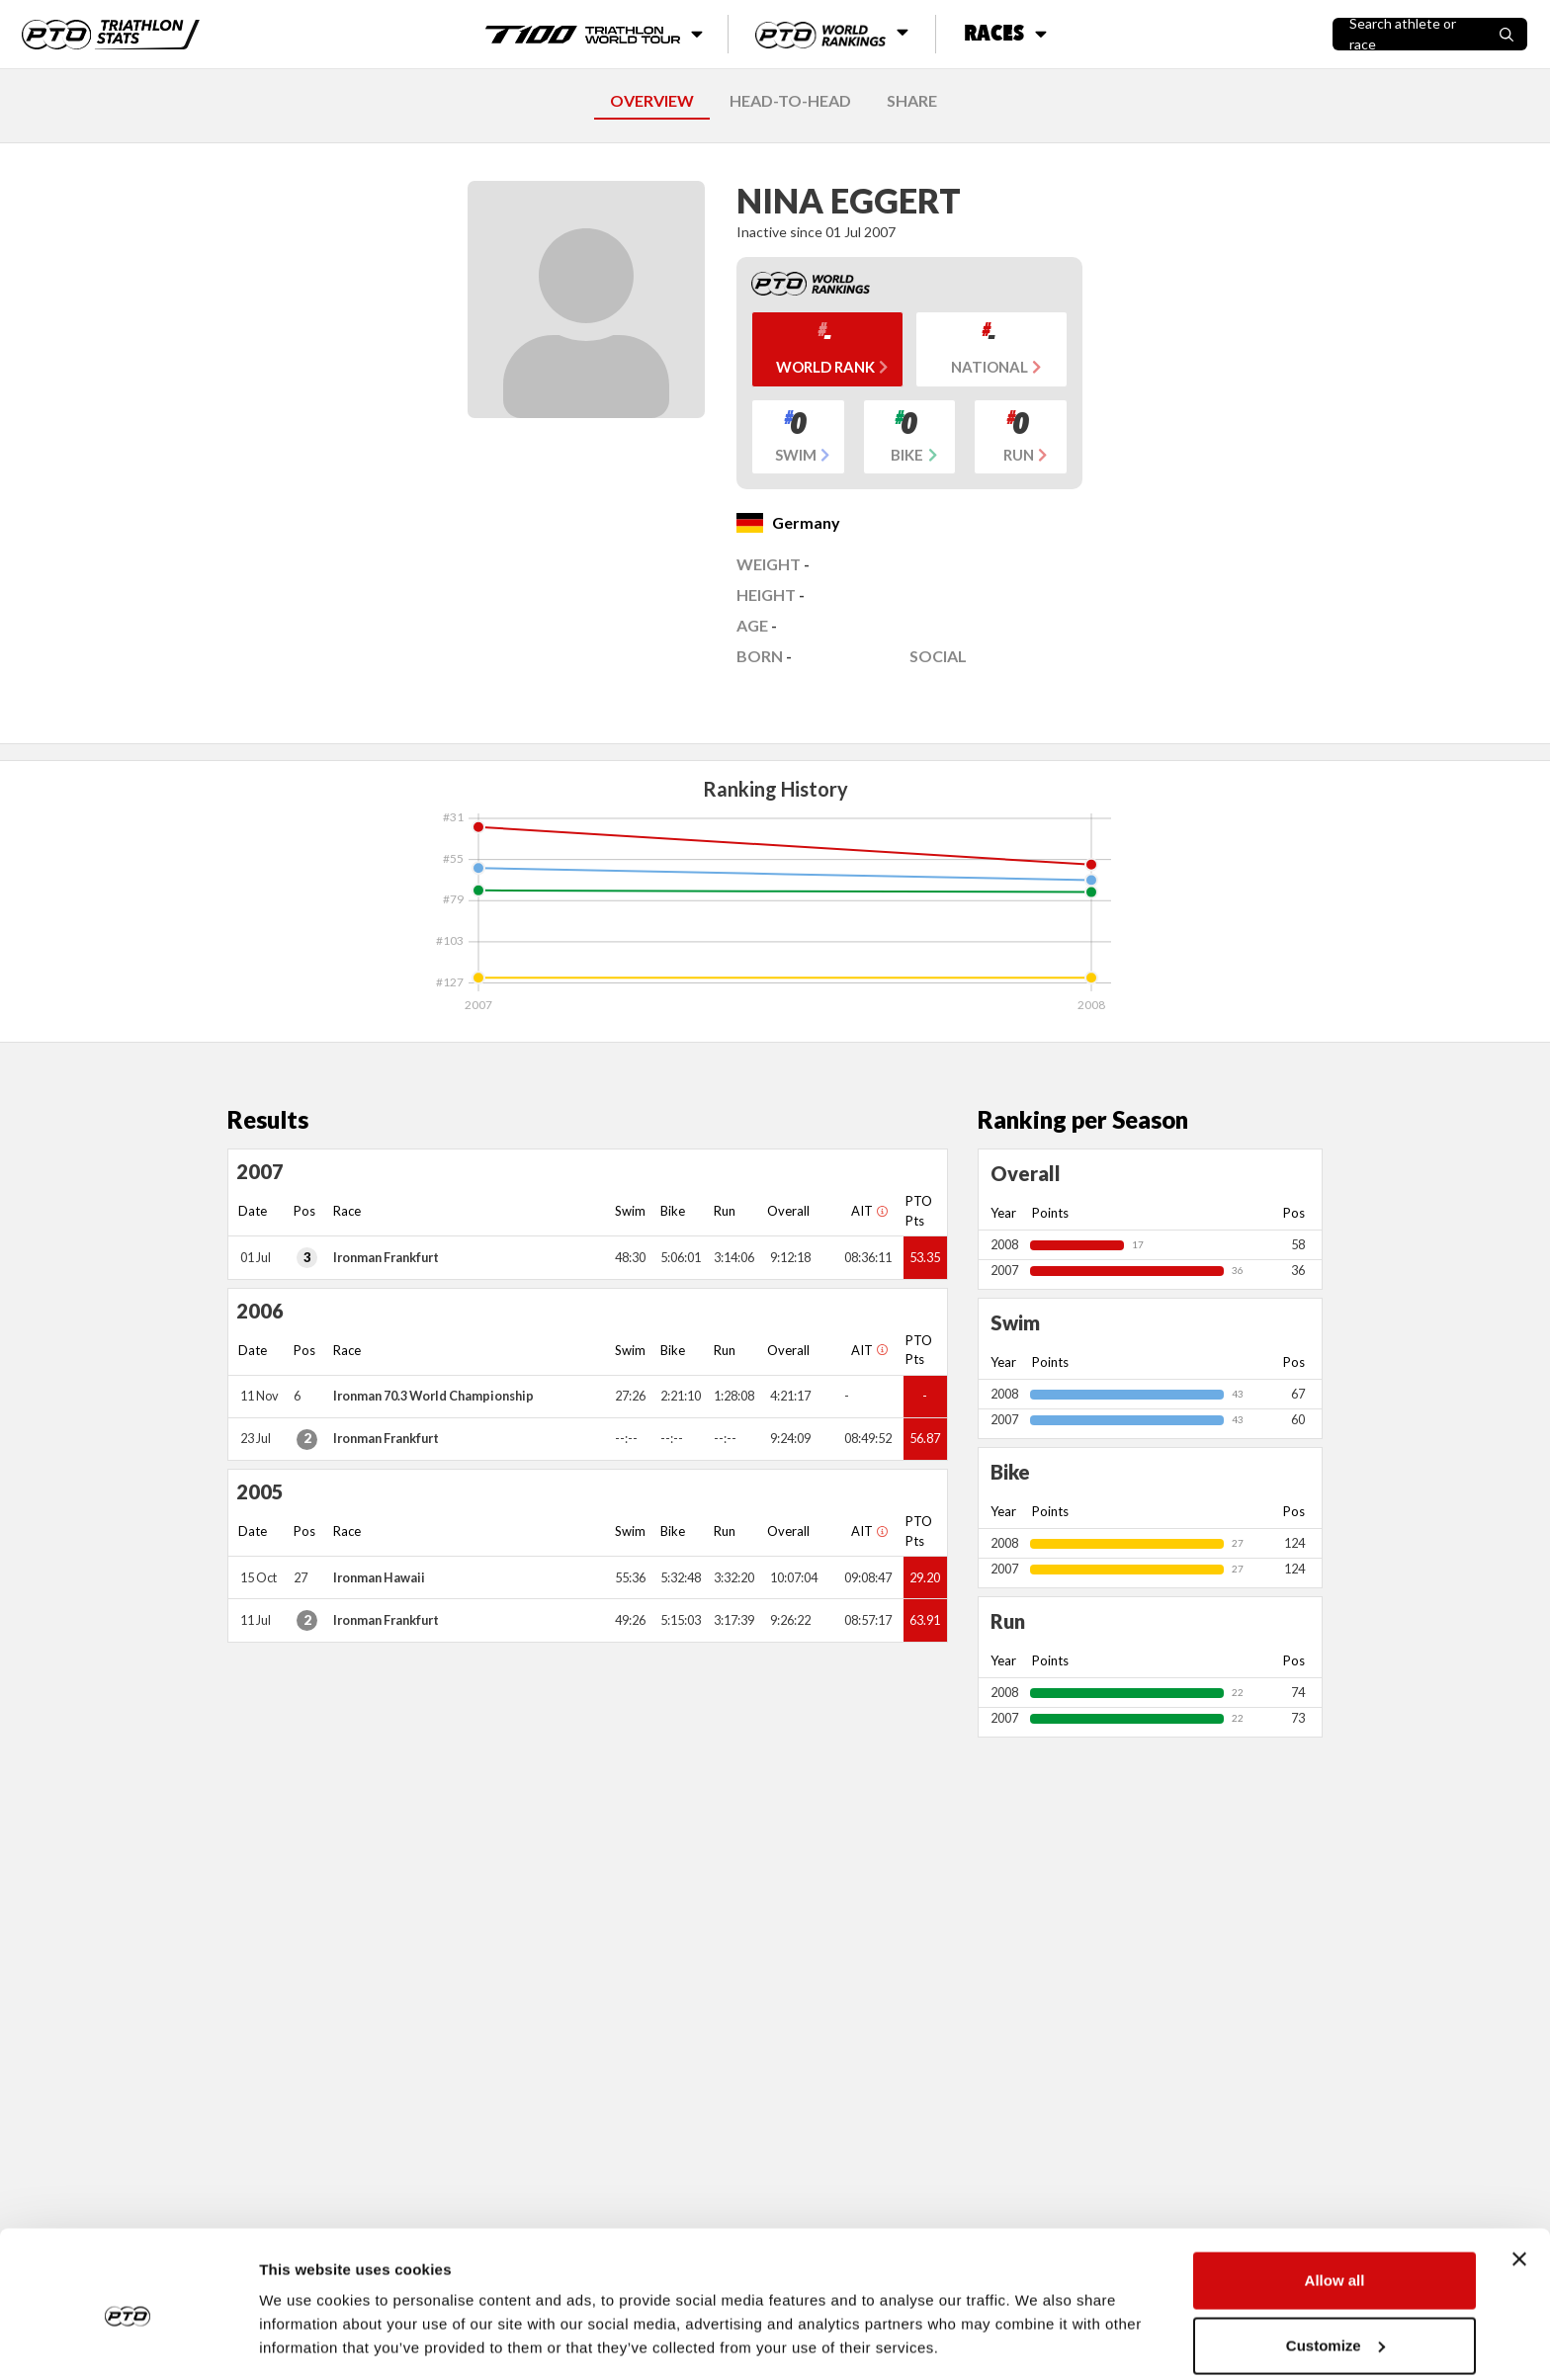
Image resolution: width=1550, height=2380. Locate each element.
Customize (1335, 2262)
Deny (1335, 2327)
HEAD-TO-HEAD (790, 100)
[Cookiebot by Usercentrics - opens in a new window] (128, 2341)
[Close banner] (1519, 2176)
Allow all (1335, 2197)
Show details (305, 2319)
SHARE (912, 100)
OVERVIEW (652, 100)
